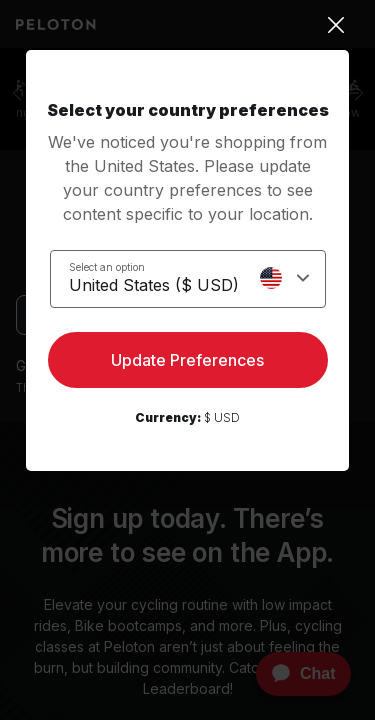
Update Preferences (187, 360)
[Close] (187, 25)
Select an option (107, 267)
